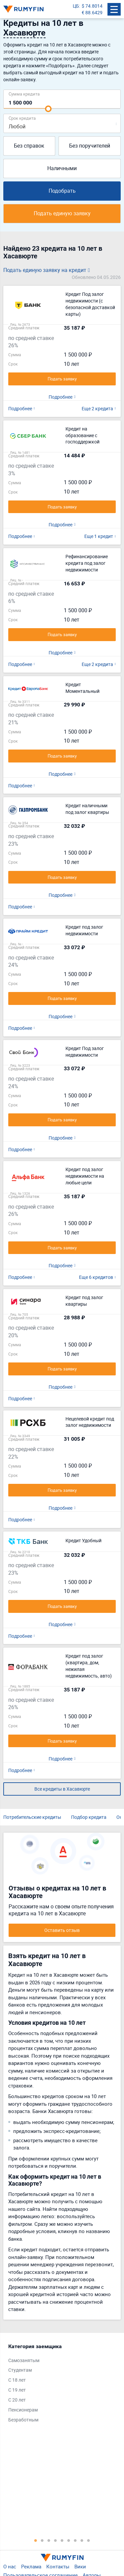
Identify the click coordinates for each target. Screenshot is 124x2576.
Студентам (20, 2370)
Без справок (29, 145)
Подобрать (62, 190)
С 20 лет (17, 2400)
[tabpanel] (58, 2384)
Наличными (62, 168)
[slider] (48, 108)
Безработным (23, 2419)
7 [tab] (75, 2540)
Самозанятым (23, 2360)
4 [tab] (55, 2540)
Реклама (31, 2566)
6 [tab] (68, 2540)
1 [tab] (35, 2540)
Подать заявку (62, 379)
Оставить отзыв (62, 1930)
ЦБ (76, 6)
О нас (9, 2566)
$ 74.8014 (92, 6)
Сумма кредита (24, 94)
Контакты (57, 2566)
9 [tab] (88, 2540)
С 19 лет (17, 2390)
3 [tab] (49, 2540)
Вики (80, 2566)
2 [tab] (42, 2540)
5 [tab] (62, 2540)
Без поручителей (89, 145)
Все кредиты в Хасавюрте (62, 1789)
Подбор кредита (88, 1817)
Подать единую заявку (62, 213)
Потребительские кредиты (32, 1817)
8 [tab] (82, 2540)
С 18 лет (17, 2380)
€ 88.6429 (92, 12)
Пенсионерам (23, 2410)
